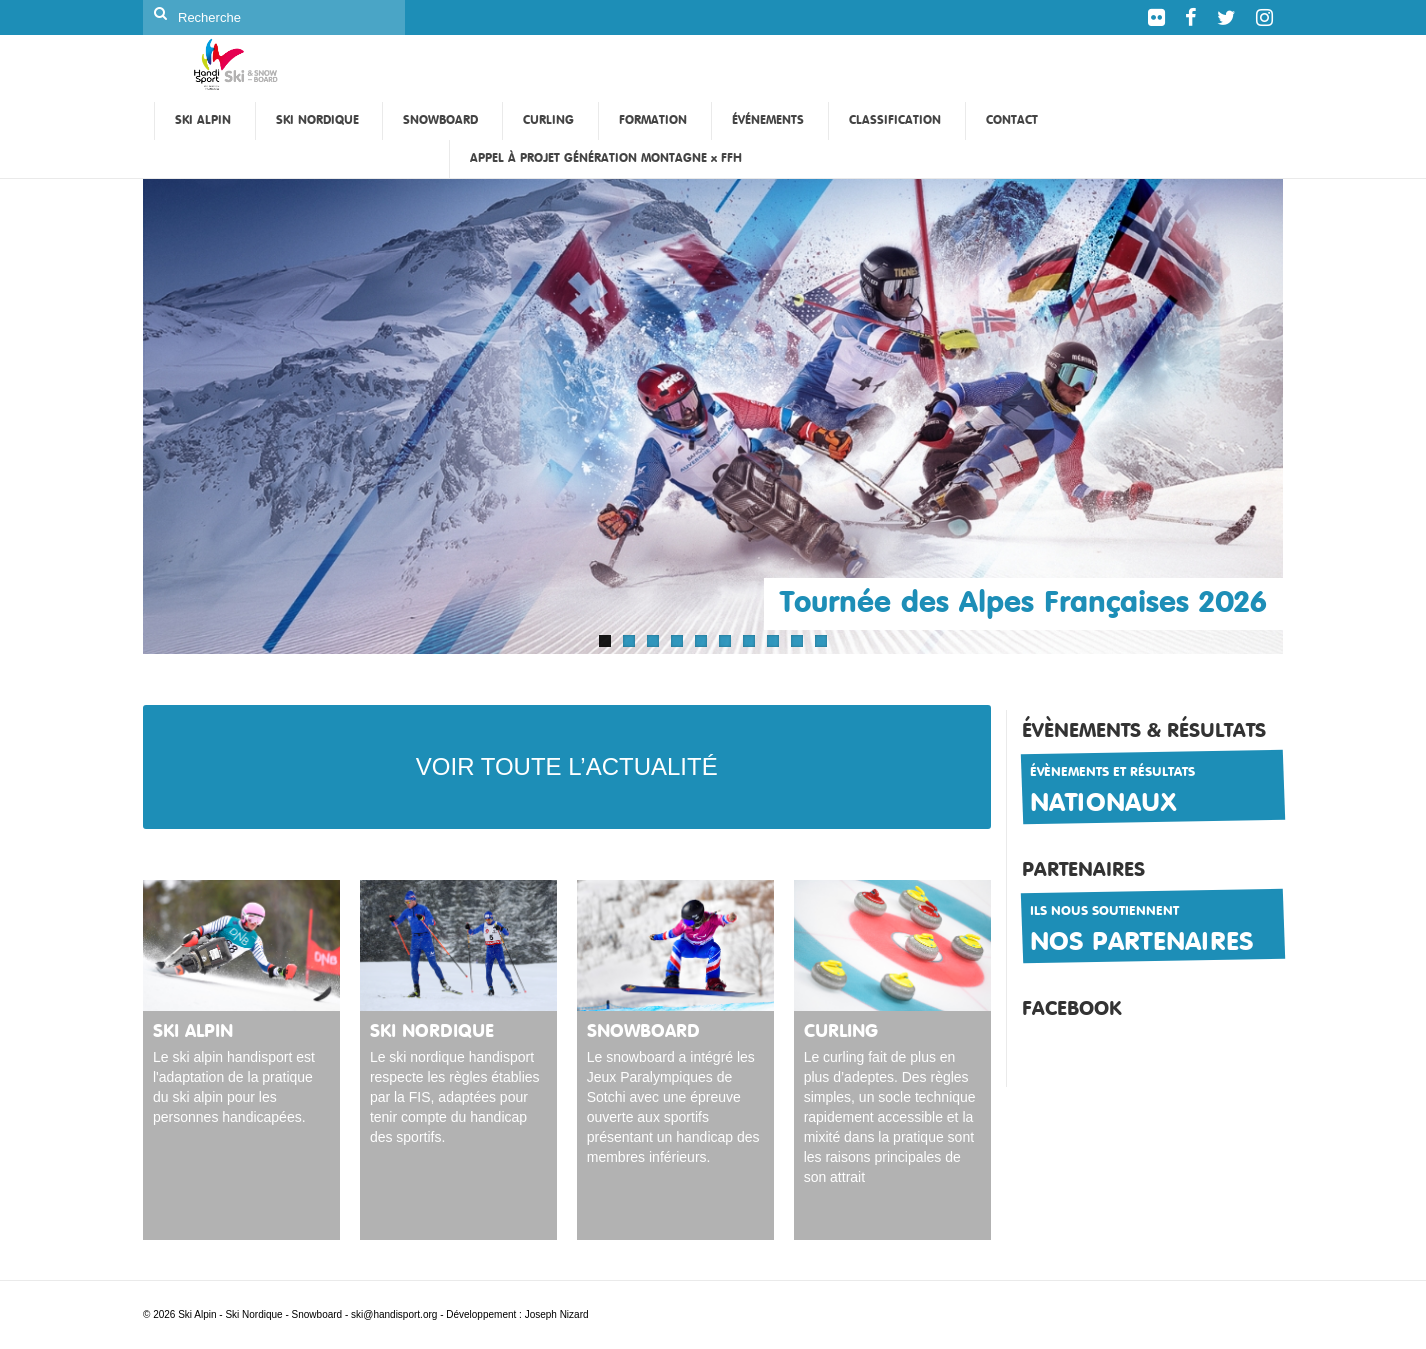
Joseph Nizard (557, 1314)
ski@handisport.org (395, 1314)
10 (821, 641)
